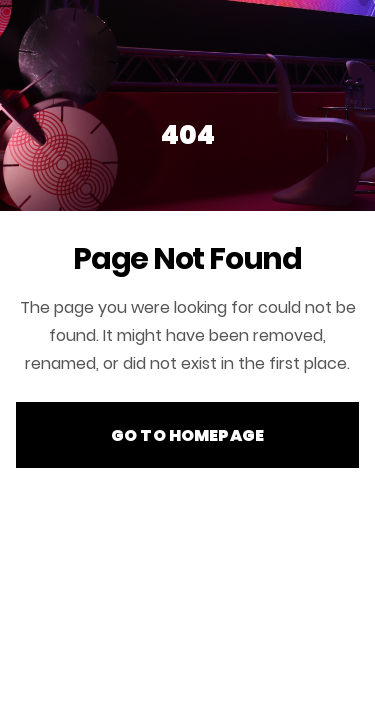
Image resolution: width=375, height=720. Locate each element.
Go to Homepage (187, 435)
